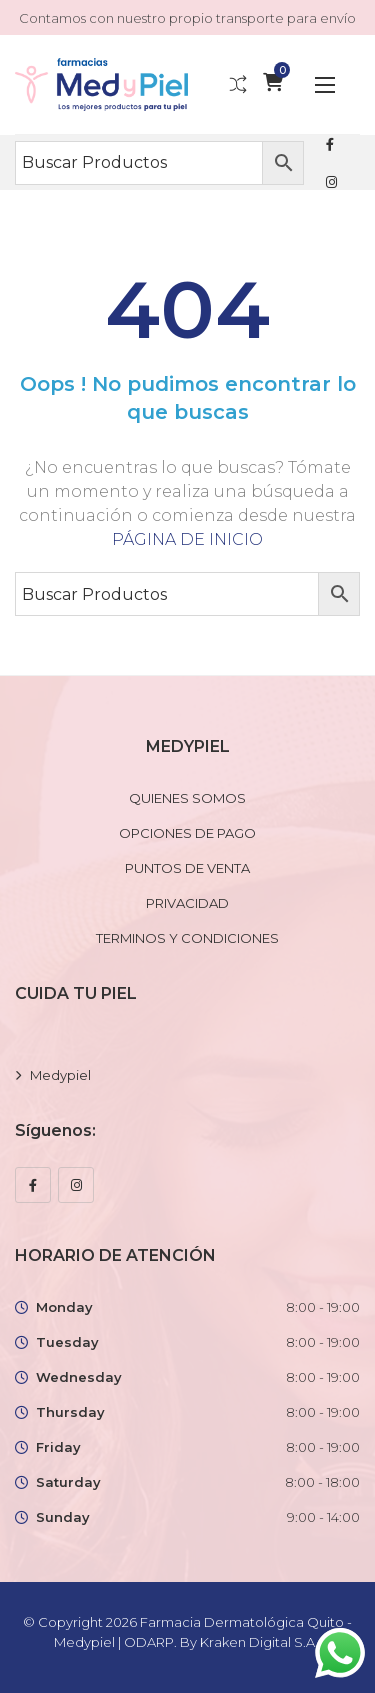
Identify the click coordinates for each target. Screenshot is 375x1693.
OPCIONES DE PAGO (187, 833)
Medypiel (60, 1075)
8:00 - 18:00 (322, 1482)
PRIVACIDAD (187, 903)
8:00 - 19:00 (323, 1307)
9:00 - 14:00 (323, 1517)
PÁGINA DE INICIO (187, 539)
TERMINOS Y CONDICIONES (187, 938)
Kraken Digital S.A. (260, 1642)
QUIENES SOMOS (187, 798)
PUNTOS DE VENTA (187, 868)
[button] (325, 84)
